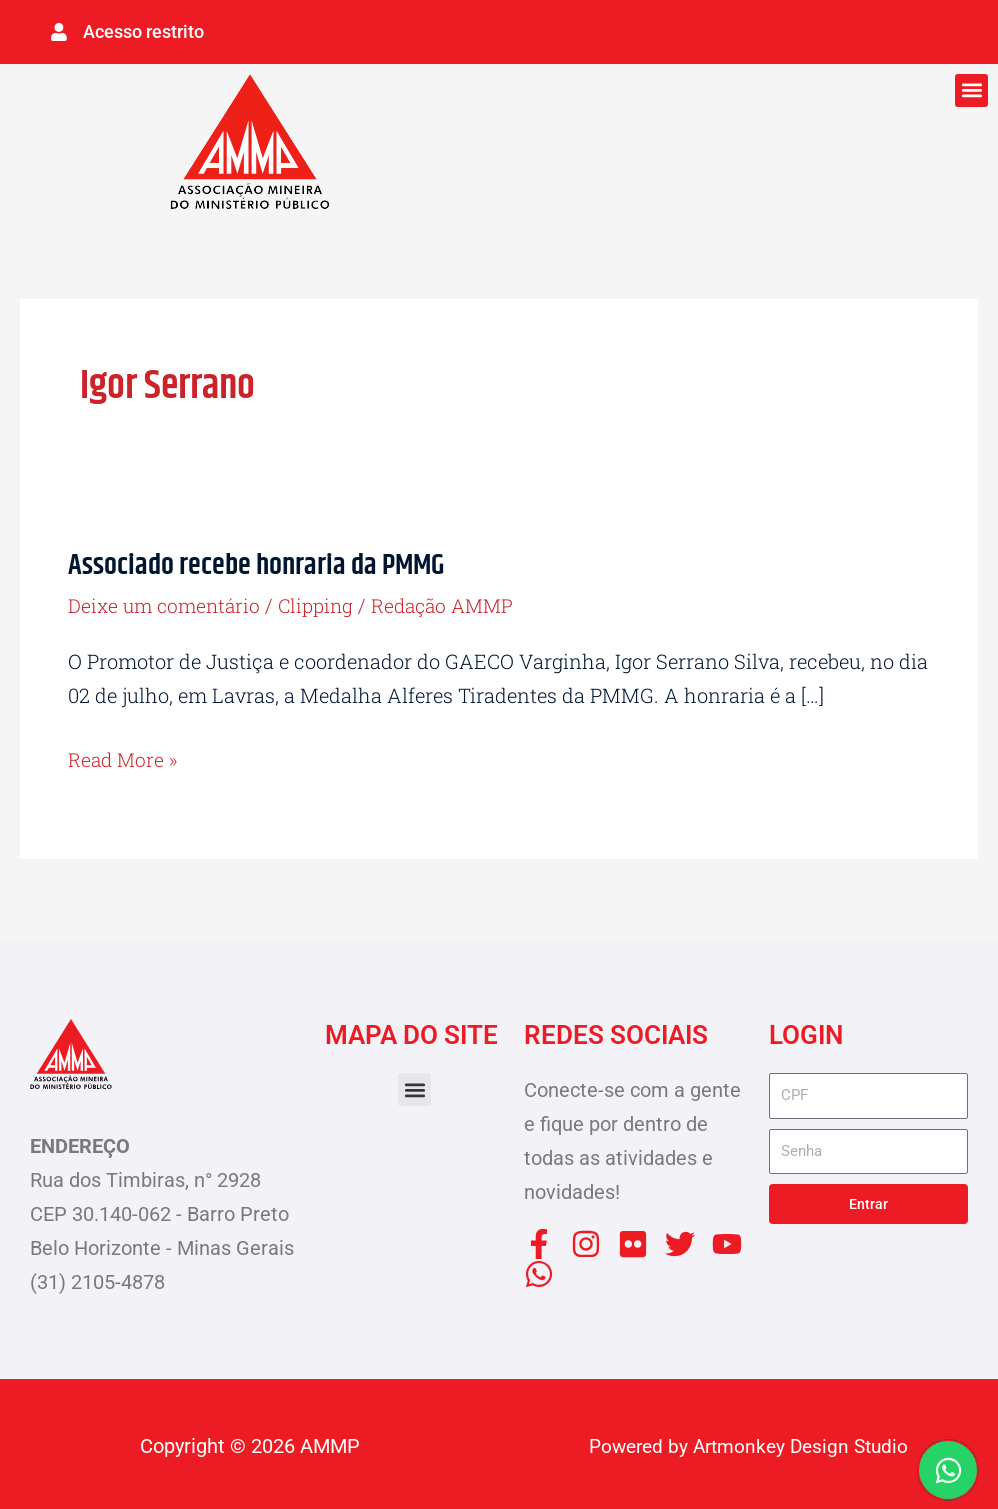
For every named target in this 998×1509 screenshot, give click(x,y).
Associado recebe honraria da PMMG (262, 562)
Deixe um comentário (167, 602)
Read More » (124, 754)
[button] (971, 87)
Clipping (324, 602)
